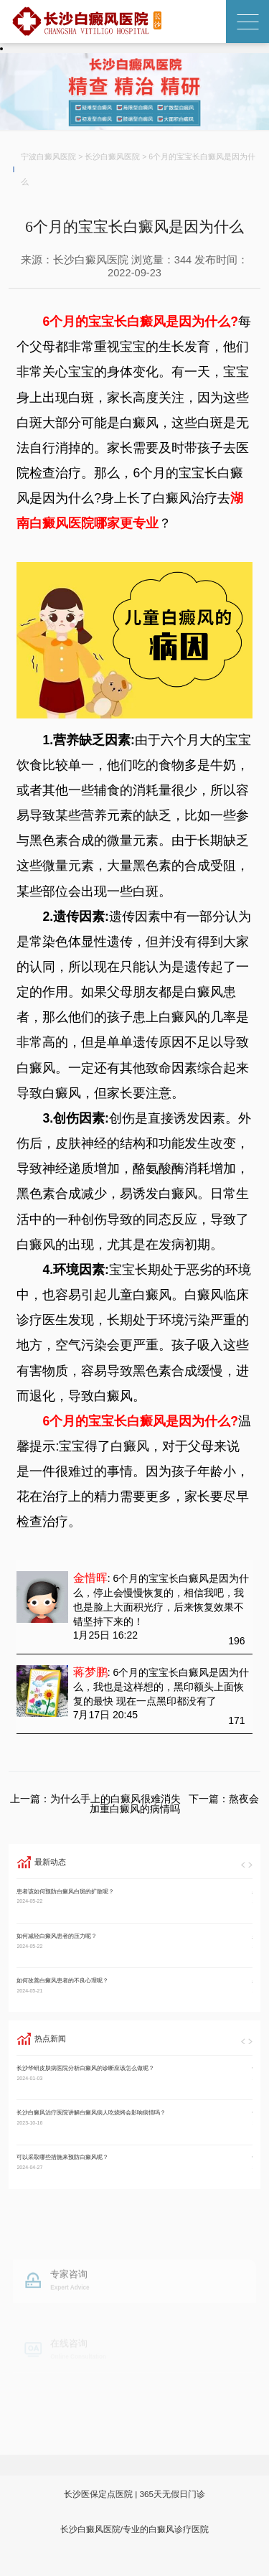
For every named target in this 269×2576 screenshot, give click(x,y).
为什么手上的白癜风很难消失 (115, 1798)
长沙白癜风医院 (112, 156)
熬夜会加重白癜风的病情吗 (175, 1803)
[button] (243, 1864)
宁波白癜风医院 (48, 156)
